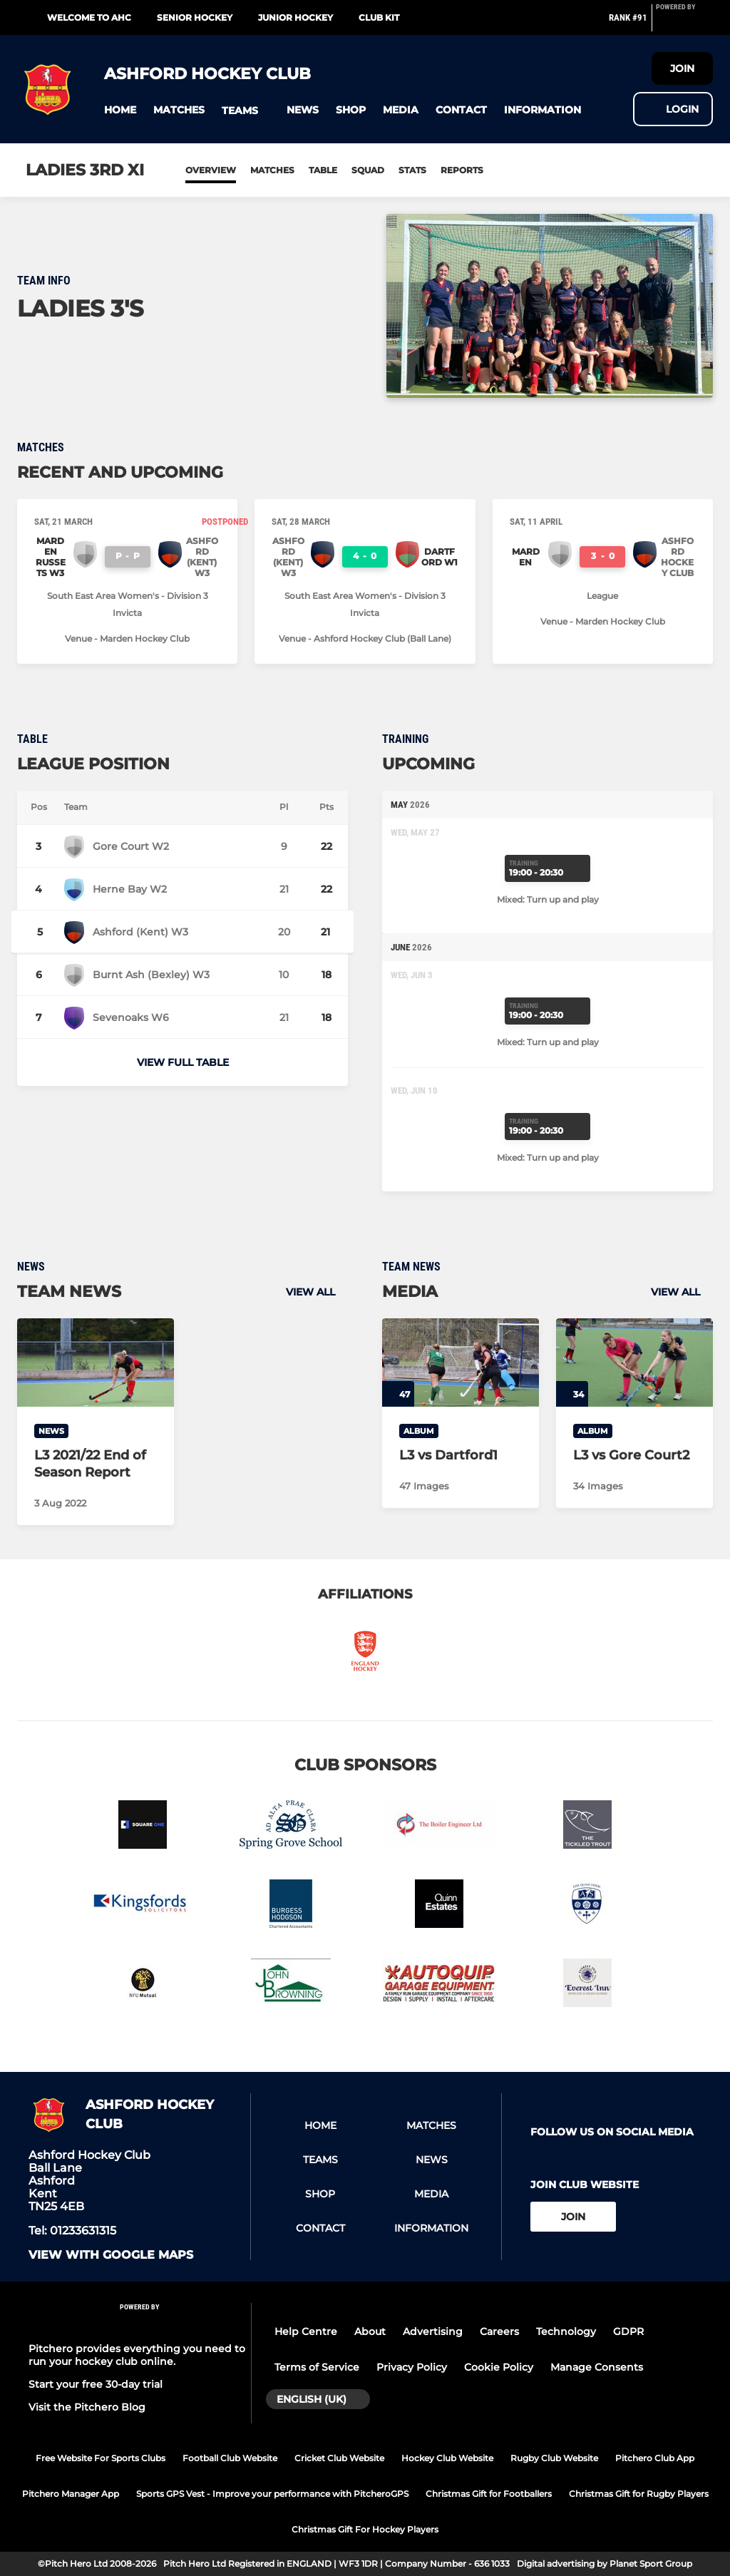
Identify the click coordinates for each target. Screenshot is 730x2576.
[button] (120, 110)
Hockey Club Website (447, 2458)
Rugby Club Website (554, 2458)
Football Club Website (229, 2458)
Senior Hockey (194, 17)
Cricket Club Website (339, 2458)
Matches (272, 170)
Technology (566, 2331)
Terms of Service (316, 2367)
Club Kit (379, 17)
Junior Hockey (295, 17)
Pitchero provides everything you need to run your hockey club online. (137, 2355)
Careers (499, 2331)
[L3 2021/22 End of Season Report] (95, 1362)
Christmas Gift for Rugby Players (639, 2493)
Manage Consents (596, 2367)
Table (323, 170)
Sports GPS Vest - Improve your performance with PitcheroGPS (272, 2493)
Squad (367, 170)
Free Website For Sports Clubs (100, 2458)
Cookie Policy (498, 2367)
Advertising (433, 2331)
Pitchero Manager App (70, 2493)
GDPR (628, 2331)
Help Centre (305, 2331)
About (370, 2331)
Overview (210, 170)
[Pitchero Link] (684, 23)
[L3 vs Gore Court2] (634, 1362)
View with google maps (111, 2255)
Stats (412, 170)
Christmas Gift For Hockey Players (365, 2529)
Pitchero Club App (654, 2458)
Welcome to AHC (89, 17)
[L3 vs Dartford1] (460, 1362)
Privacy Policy (411, 2367)
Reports (462, 170)
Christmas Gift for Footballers (489, 2493)
